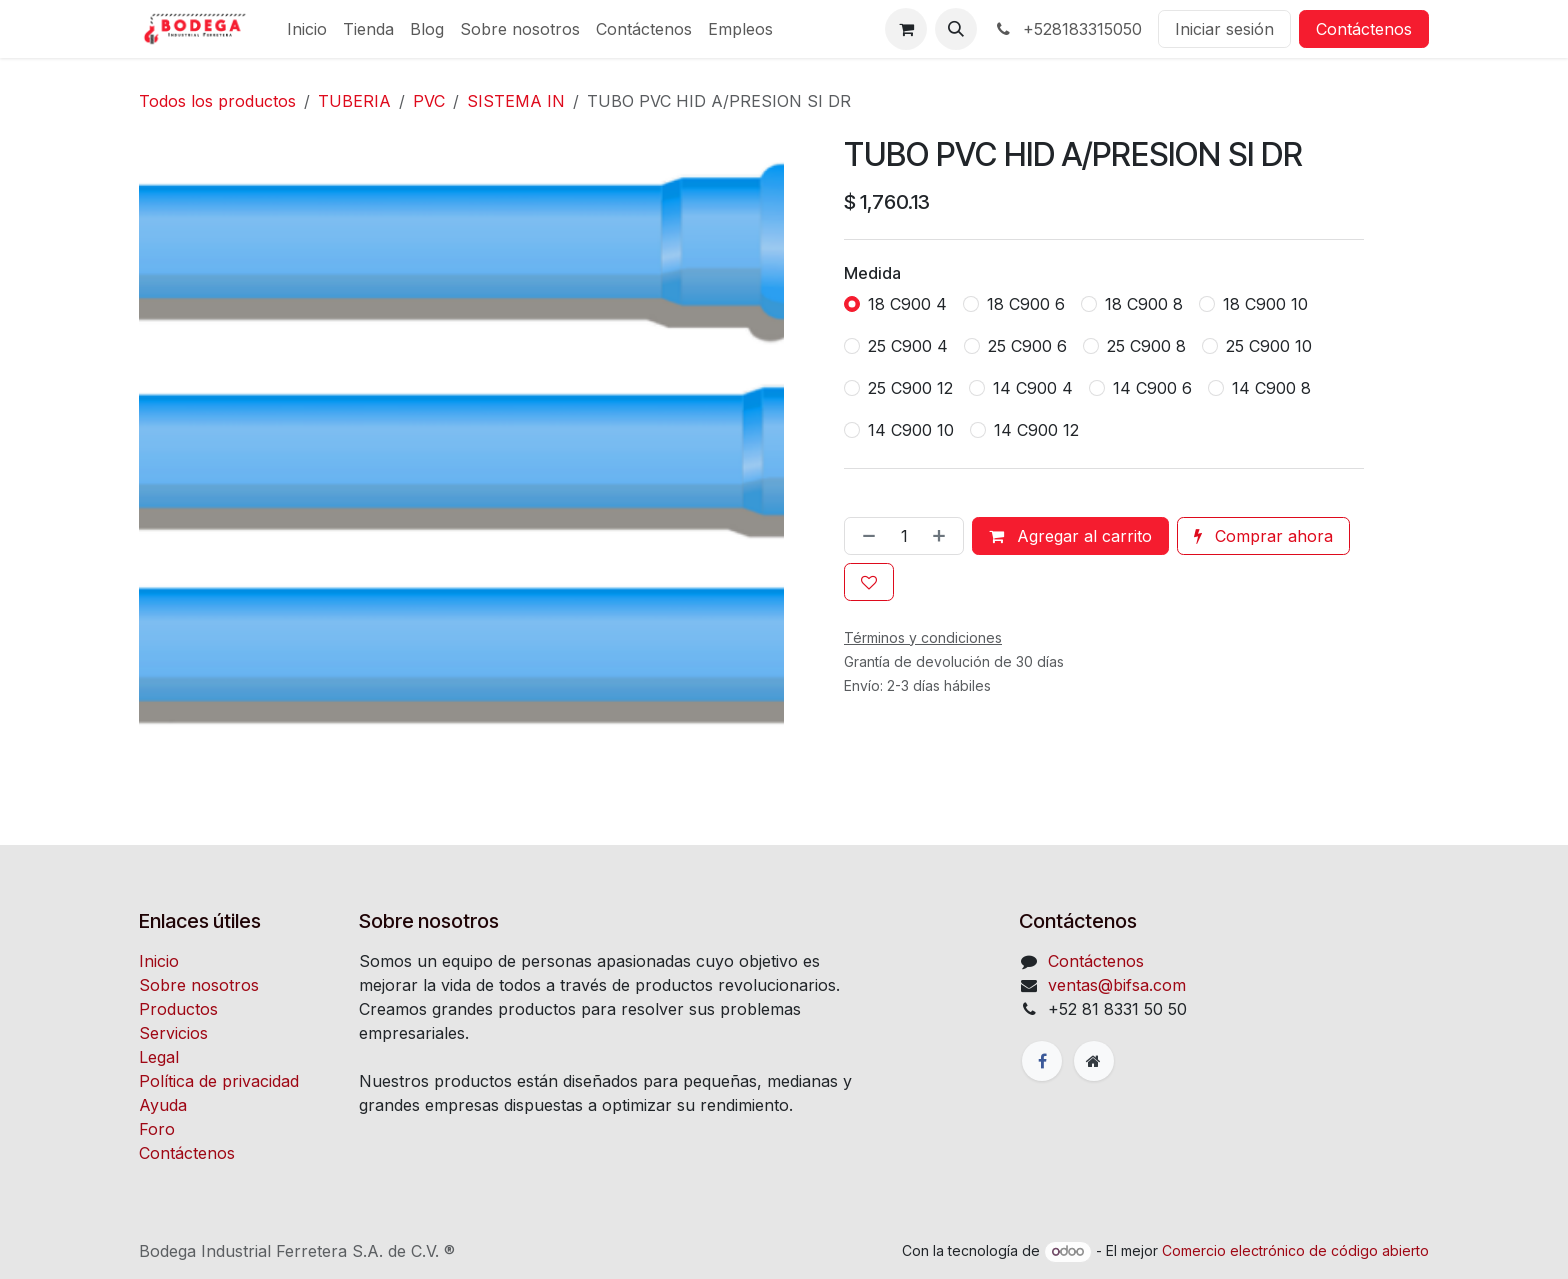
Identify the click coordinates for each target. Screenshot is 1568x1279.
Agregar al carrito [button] (1070, 536)
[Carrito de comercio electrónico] (906, 29)
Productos (178, 1009)
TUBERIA (354, 101)
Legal (159, 1057)
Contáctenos (1364, 29)
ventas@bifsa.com (1117, 985)
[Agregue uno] (943, 536)
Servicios (173, 1033)
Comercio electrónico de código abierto (1295, 1250)
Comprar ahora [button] (1263, 536)
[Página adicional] (1094, 1061)
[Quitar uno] (865, 536)
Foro (157, 1129)
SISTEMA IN (516, 101)
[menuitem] (307, 29)
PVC (429, 101)
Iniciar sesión (1224, 29)
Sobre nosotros (199, 985)
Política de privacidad (219, 1081)
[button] (956, 29)
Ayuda (163, 1105)
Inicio (159, 961)
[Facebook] (1042, 1061)
